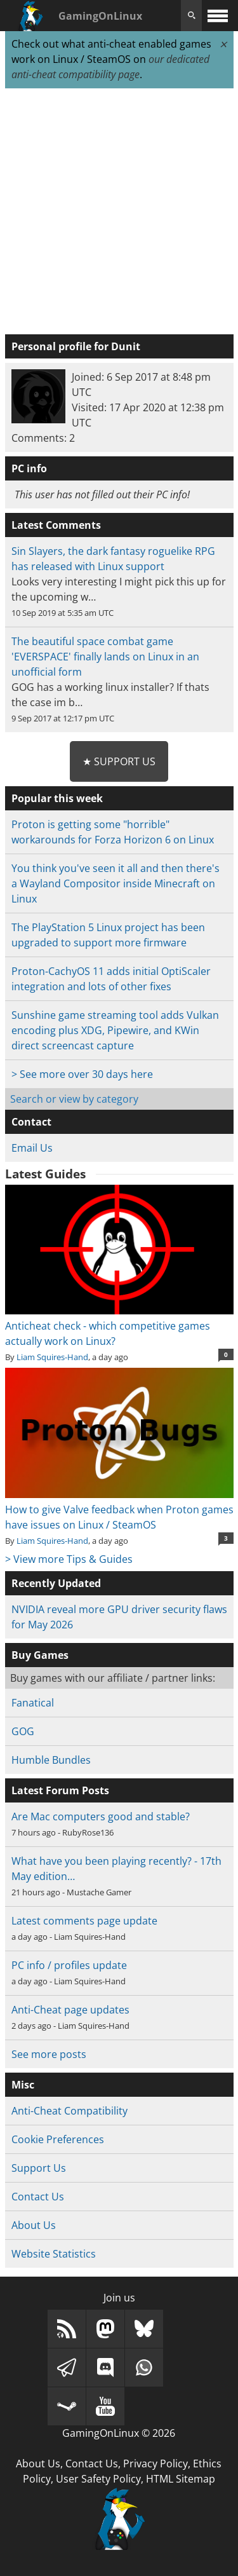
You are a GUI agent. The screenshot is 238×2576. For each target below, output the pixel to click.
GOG (22, 1731)
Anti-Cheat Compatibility (69, 2111)
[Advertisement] (119, 212)
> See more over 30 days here (82, 1074)
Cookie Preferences (57, 2139)
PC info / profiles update (69, 1965)
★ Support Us (119, 761)
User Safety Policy (98, 2479)
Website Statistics (53, 2254)
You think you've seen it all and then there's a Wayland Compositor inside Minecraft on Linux (115, 883)
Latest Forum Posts (60, 1790)
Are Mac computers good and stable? (100, 1816)
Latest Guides (45, 1174)
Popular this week (57, 798)
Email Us (32, 1148)
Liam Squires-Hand (52, 1357)
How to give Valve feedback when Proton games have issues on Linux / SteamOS (119, 1509)
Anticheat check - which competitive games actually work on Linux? (119, 1326)
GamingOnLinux (100, 16)
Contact (31, 1122)
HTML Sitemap (180, 2479)
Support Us (38, 2168)
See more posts (48, 2054)
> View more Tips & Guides (69, 1559)
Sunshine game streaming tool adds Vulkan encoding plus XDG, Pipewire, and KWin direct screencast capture (115, 1030)
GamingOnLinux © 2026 (118, 2433)
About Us (33, 2225)
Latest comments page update (84, 1921)
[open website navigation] (218, 15)
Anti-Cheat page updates (70, 2010)
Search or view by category (74, 1099)
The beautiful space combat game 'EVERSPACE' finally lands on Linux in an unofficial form (105, 656)
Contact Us (37, 2197)
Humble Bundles (51, 1760)
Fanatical (32, 1703)
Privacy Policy (155, 2463)
